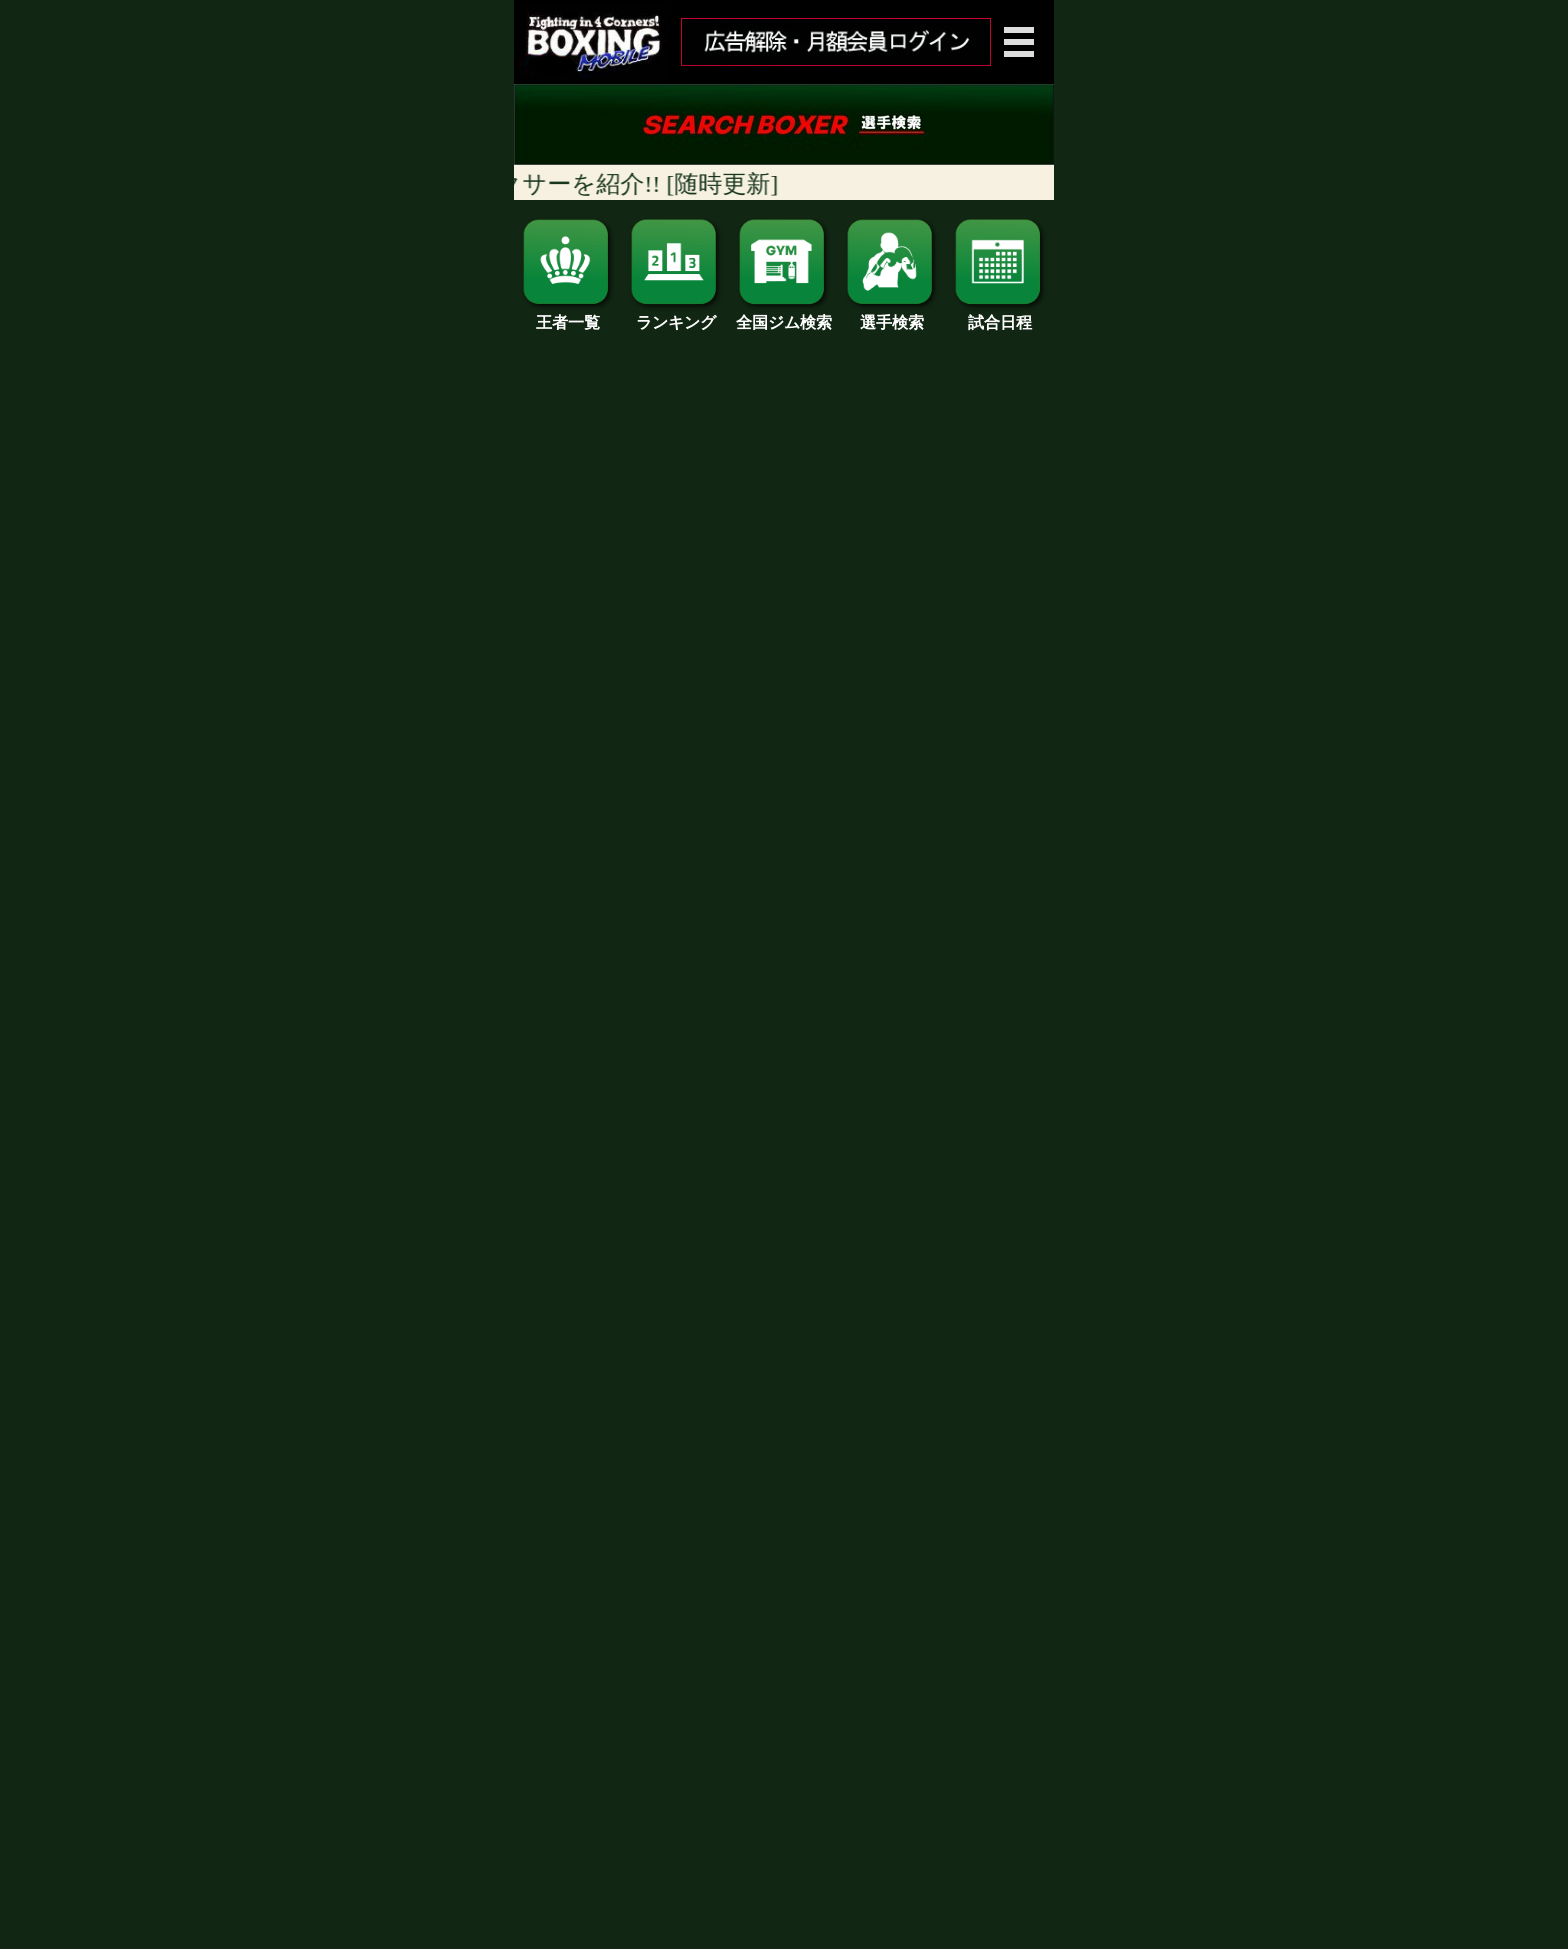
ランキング (676, 315)
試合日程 (1000, 315)
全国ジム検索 (784, 315)
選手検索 (892, 315)
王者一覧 (568, 315)
